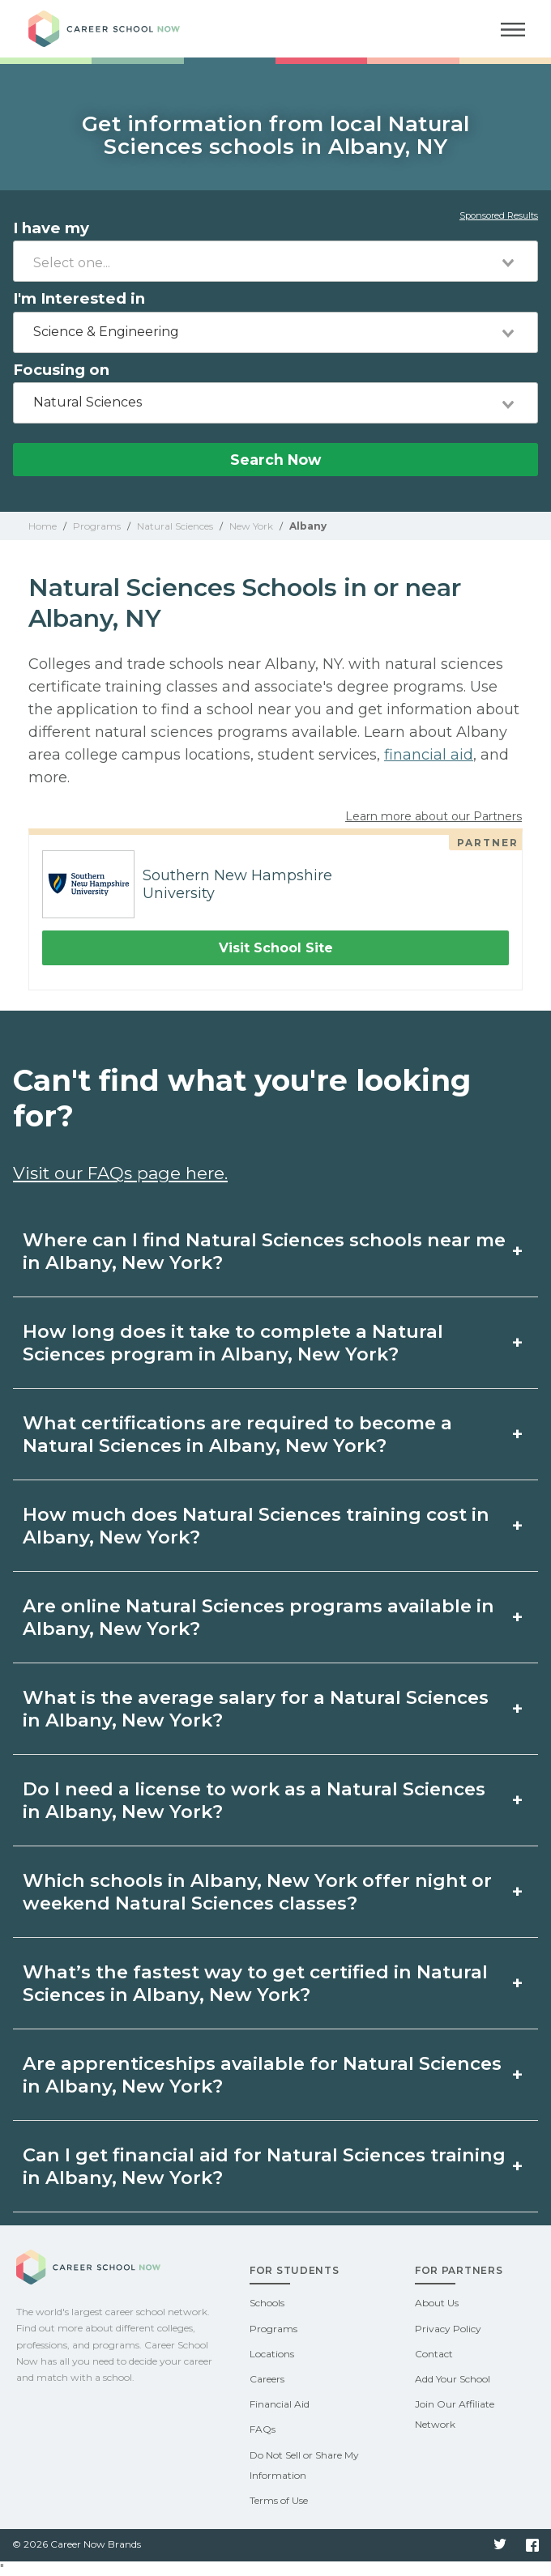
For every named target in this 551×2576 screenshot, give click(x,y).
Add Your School (452, 2379)
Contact (434, 2354)
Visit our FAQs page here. (120, 1173)
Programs (273, 2329)
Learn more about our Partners (433, 816)
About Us (437, 2303)
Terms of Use (279, 2500)
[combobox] (275, 261)
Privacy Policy (448, 2329)
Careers (267, 2379)
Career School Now (117, 29)
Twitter (499, 2545)
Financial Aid (280, 2404)
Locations (272, 2354)
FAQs (263, 2429)
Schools (267, 2303)
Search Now (275, 459)
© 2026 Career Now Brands (76, 2544)
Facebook (532, 2545)
